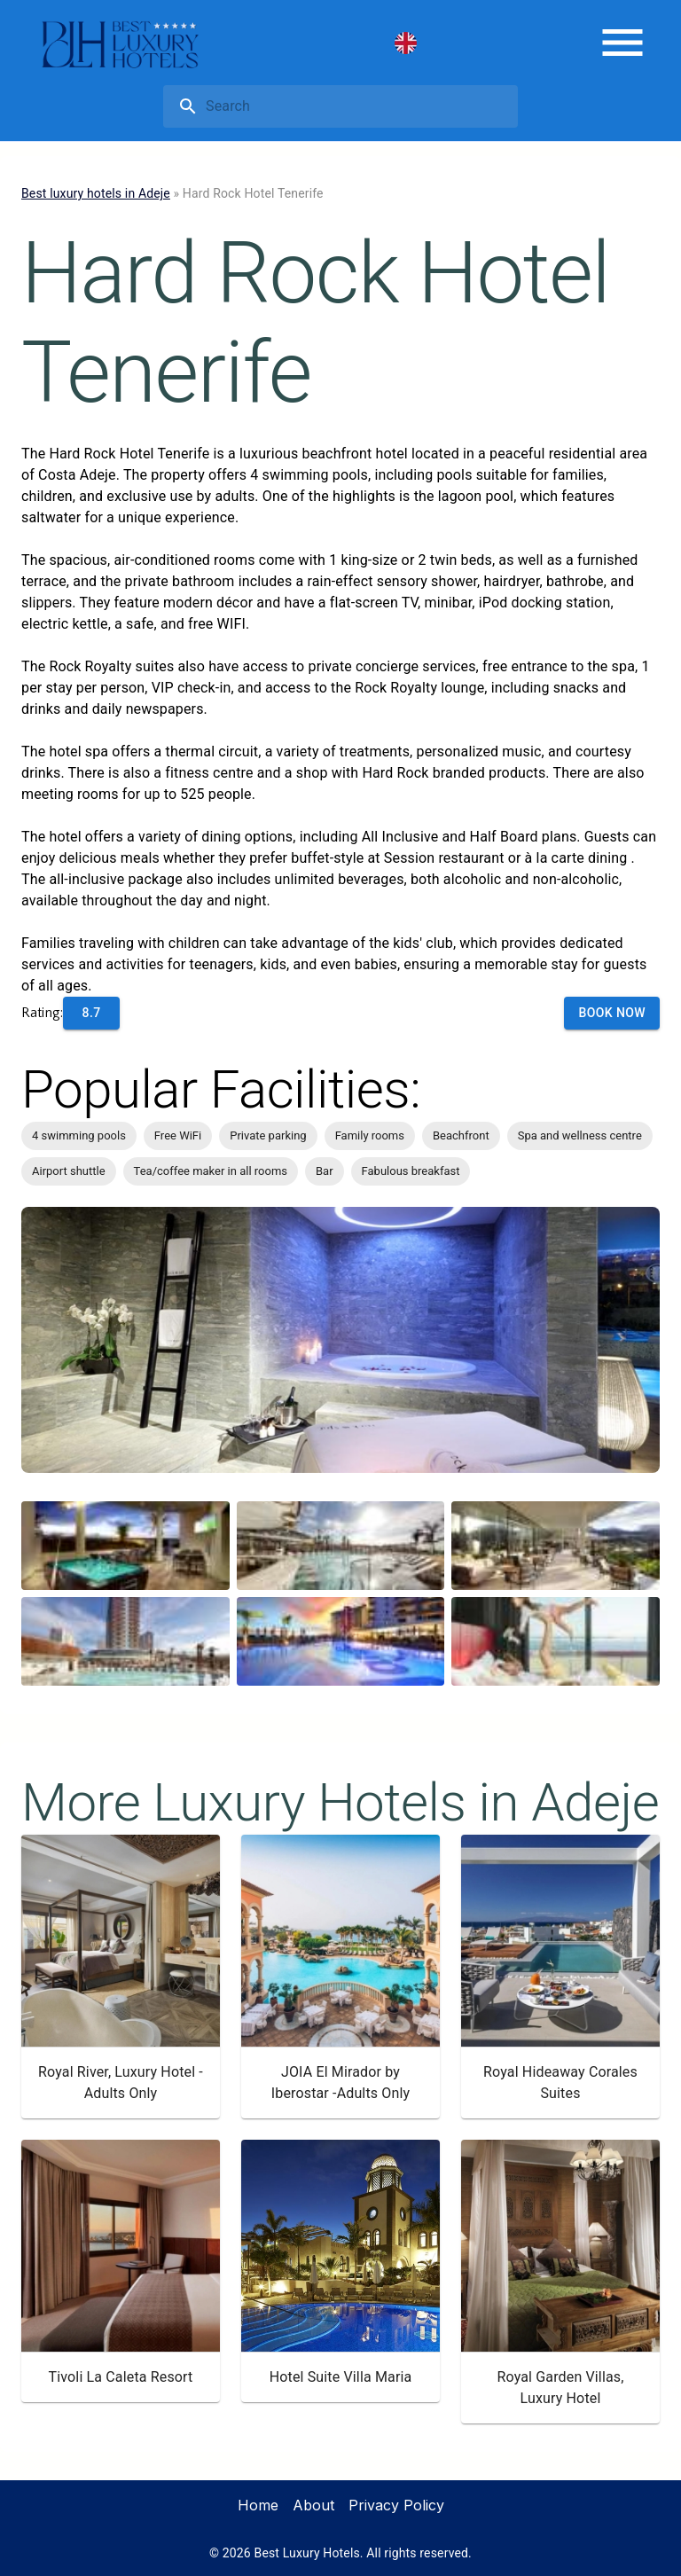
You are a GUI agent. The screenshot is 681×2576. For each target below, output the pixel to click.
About (313, 2505)
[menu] (622, 42)
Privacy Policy (396, 2505)
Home (258, 2505)
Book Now (612, 1013)
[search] (358, 106)
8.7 (91, 1013)
